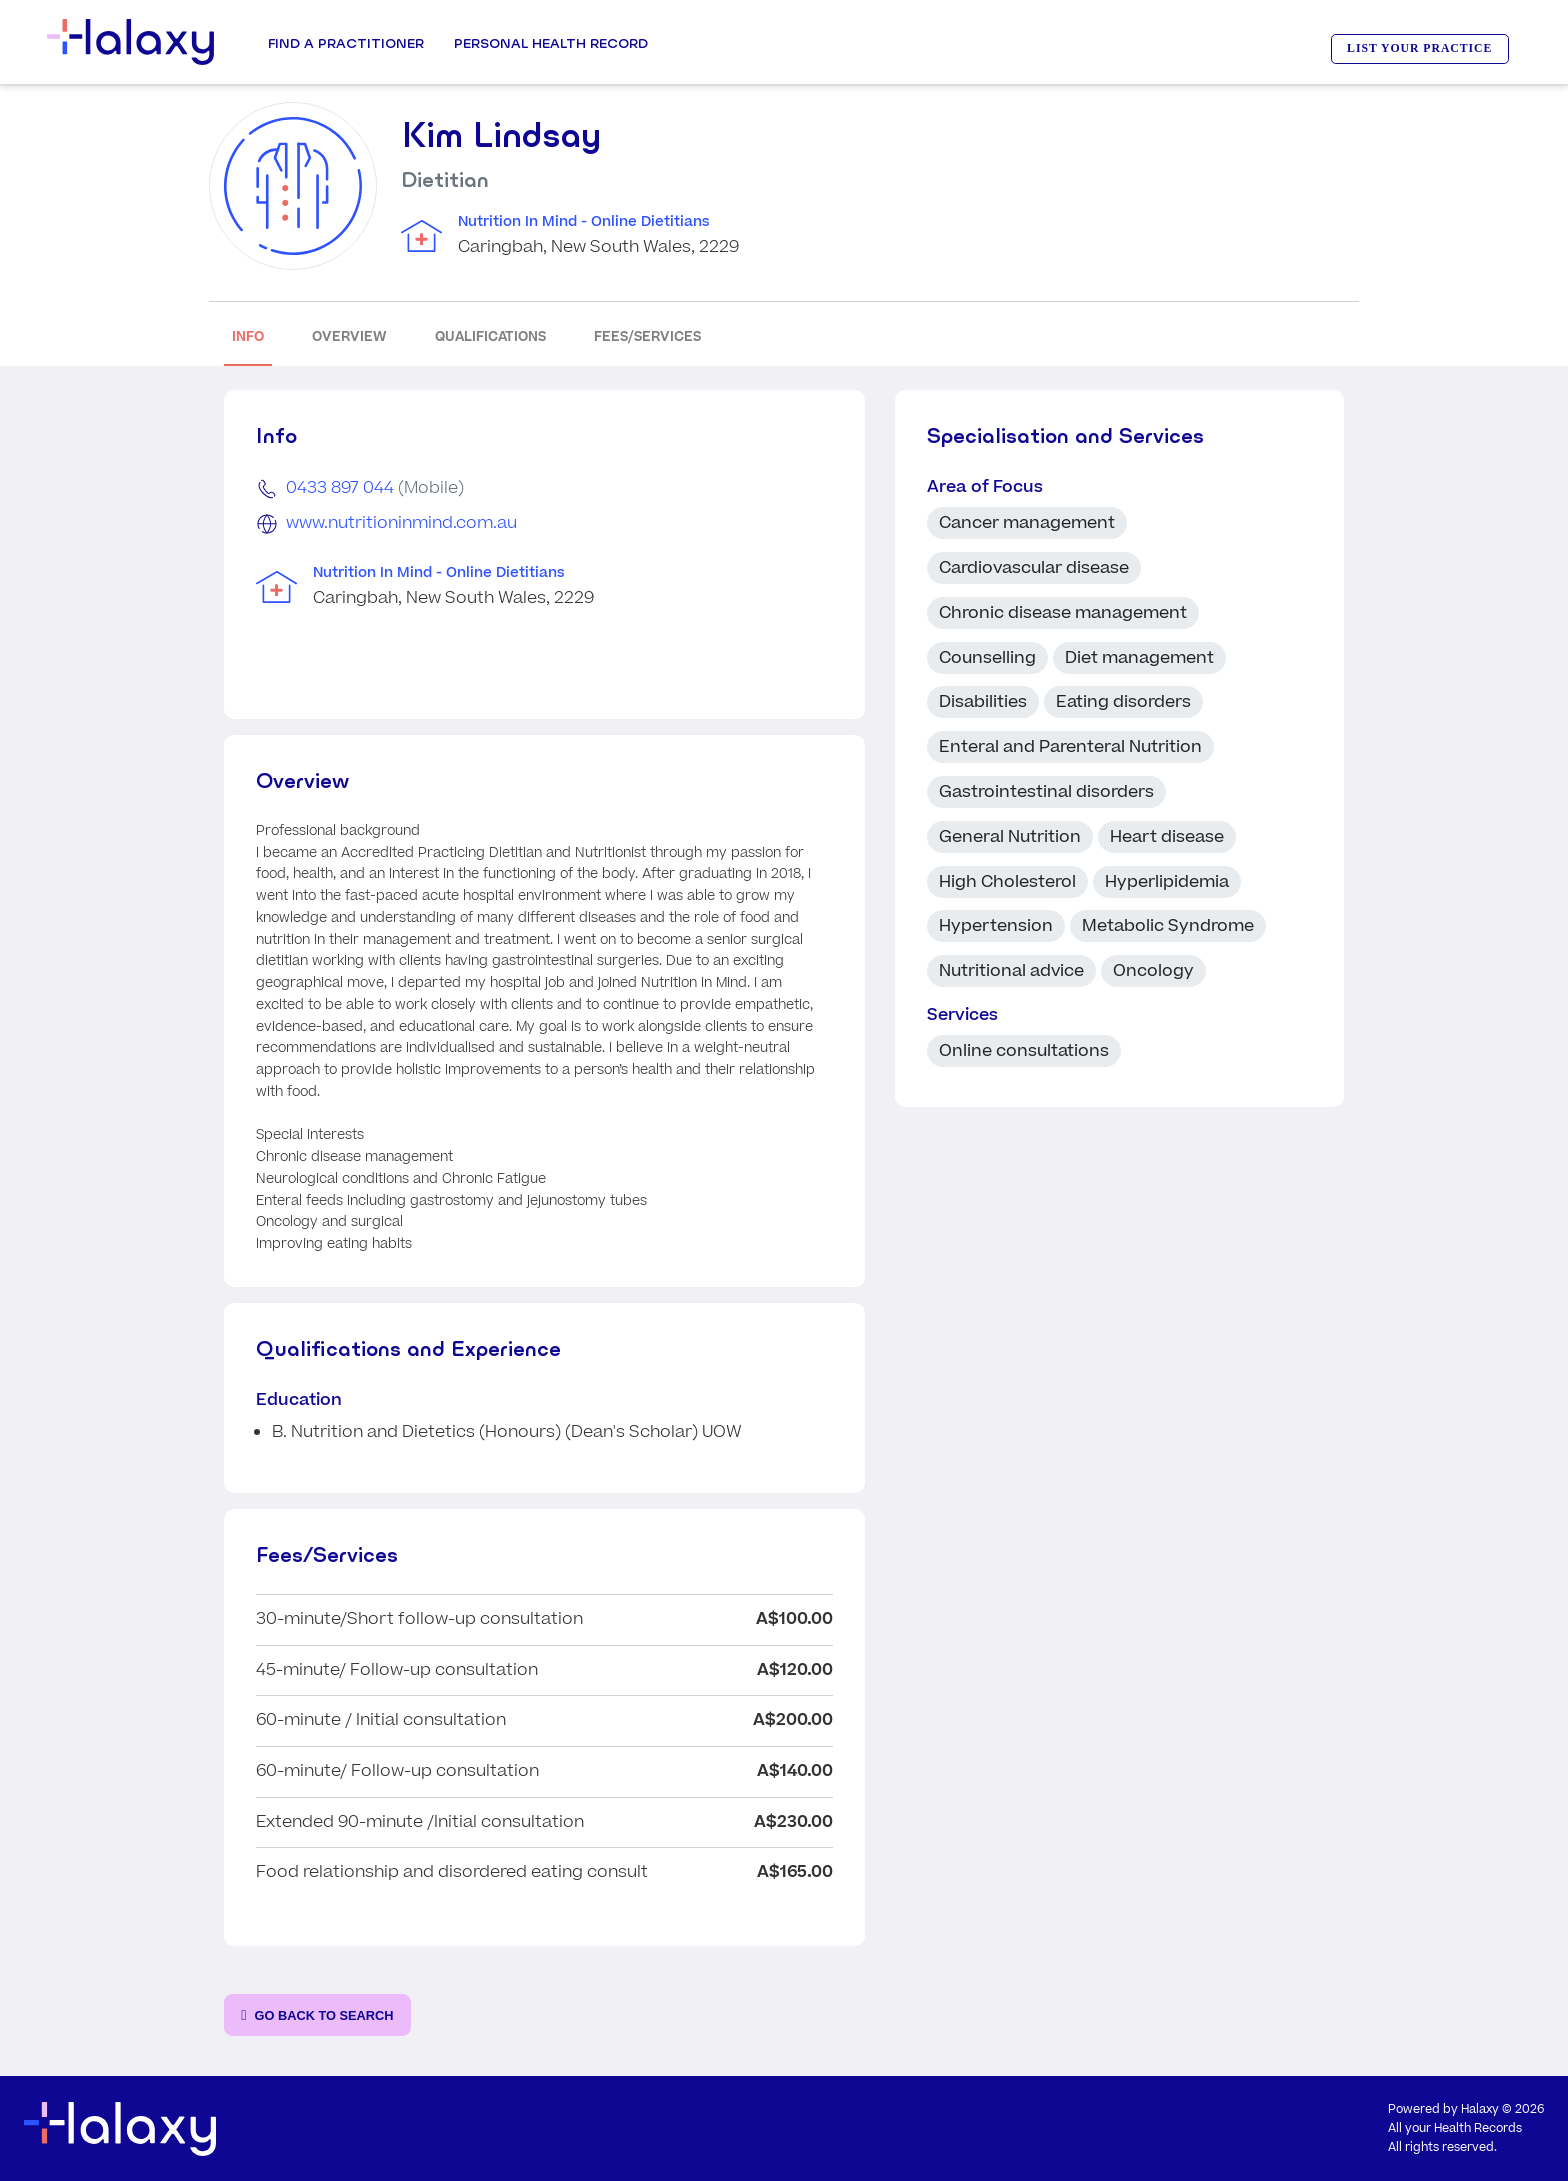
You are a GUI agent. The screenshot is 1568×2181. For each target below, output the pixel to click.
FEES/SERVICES (647, 336)
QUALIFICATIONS (490, 336)
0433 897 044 (340, 488)
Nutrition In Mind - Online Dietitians (584, 222)
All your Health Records (1455, 2128)
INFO (248, 336)
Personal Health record (551, 43)
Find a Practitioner (346, 43)
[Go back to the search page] (317, 2015)
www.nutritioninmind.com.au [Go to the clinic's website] (401, 523)
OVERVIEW (349, 336)
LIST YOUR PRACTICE (1419, 48)
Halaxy (1480, 2109)
